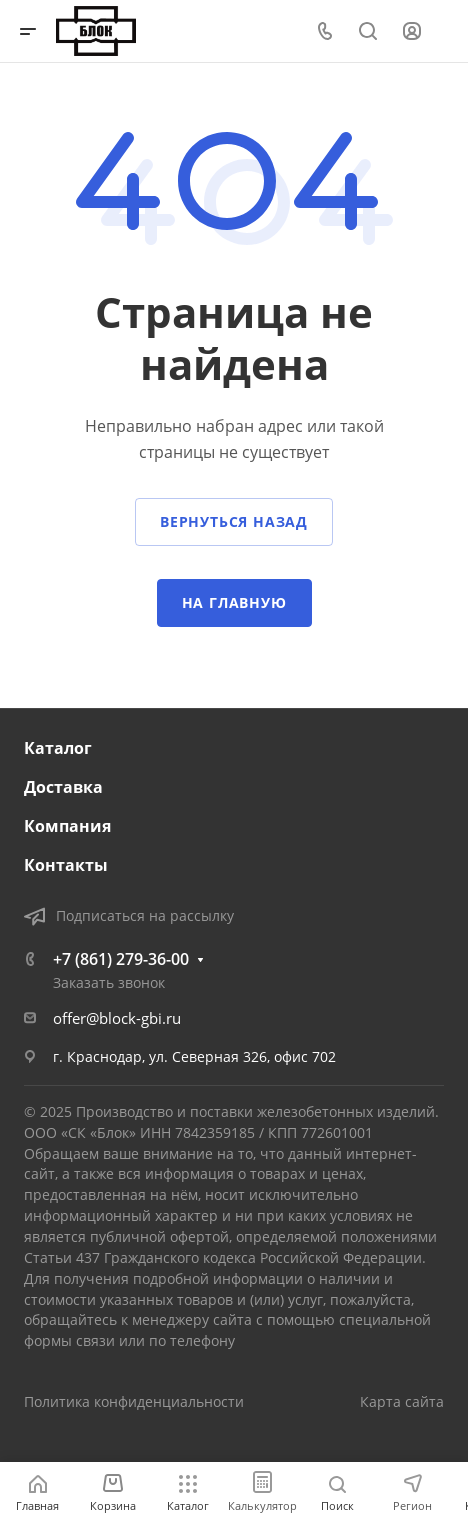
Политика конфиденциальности (134, 1401)
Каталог (58, 748)
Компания (67, 826)
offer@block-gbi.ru (117, 1018)
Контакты (66, 865)
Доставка (63, 787)
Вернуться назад (234, 521)
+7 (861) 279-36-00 (121, 959)
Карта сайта (402, 1401)
